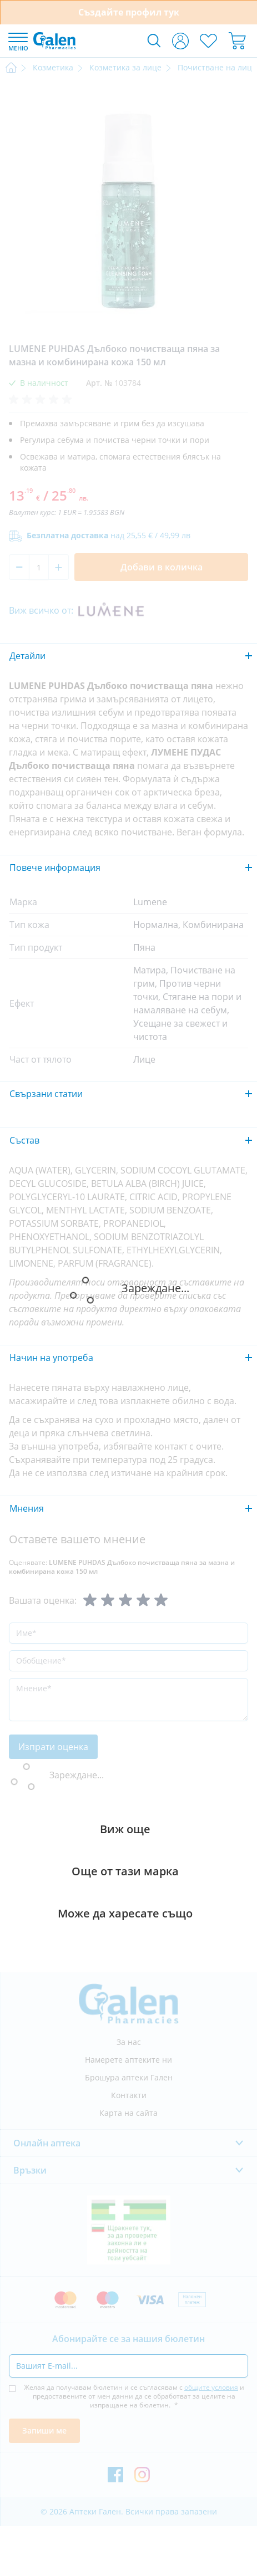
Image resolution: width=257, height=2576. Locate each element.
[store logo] (54, 40)
